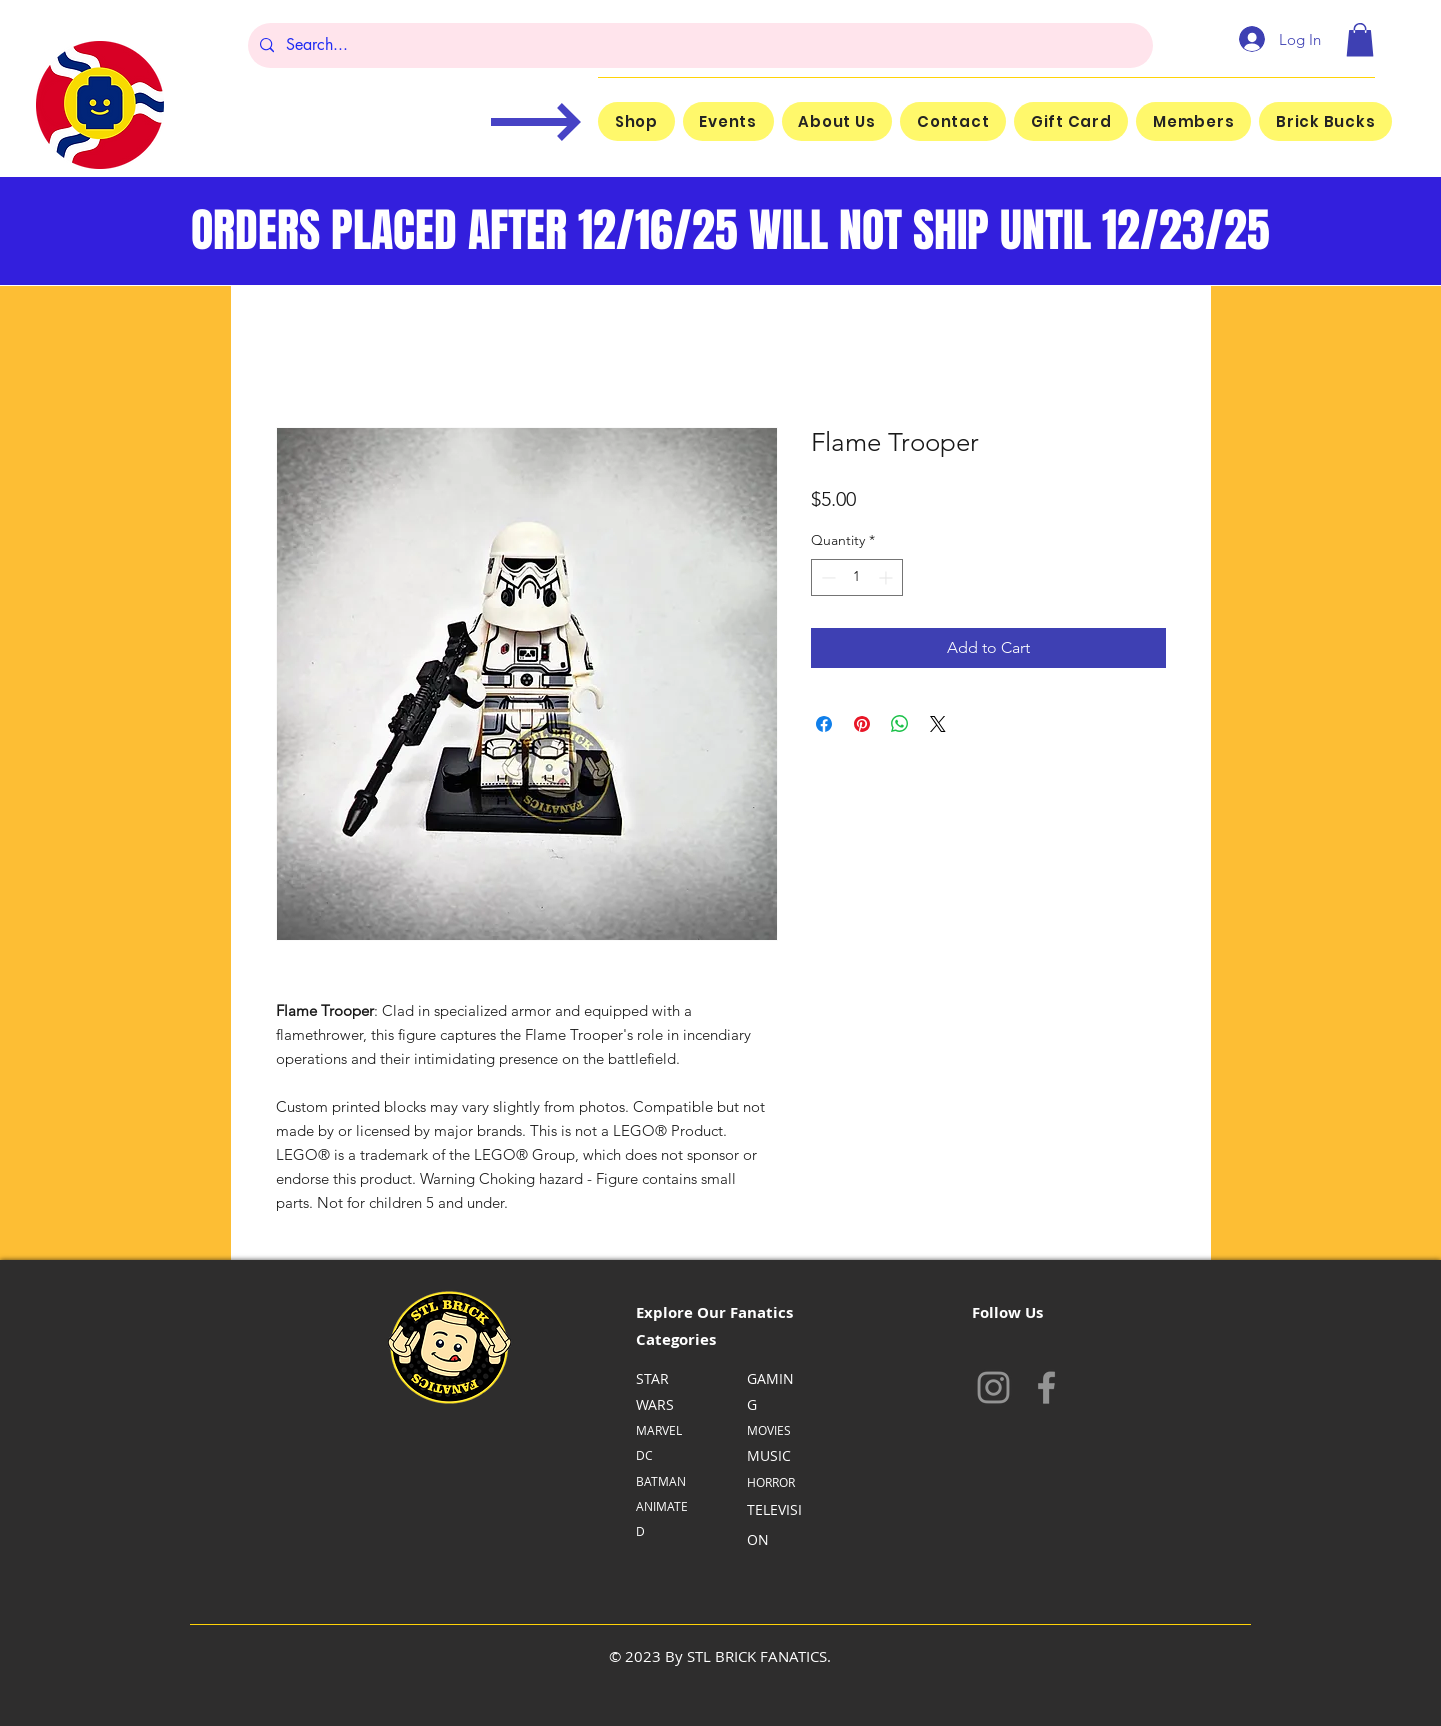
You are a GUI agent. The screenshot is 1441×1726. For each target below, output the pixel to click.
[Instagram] (993, 1387)
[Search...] (698, 45)
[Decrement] (826, 577)
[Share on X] (938, 724)
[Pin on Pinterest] (862, 724)
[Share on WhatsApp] (900, 724)
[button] (1360, 39)
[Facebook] (1046, 1387)
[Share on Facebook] (824, 724)
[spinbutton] (857, 577)
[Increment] (887, 577)
